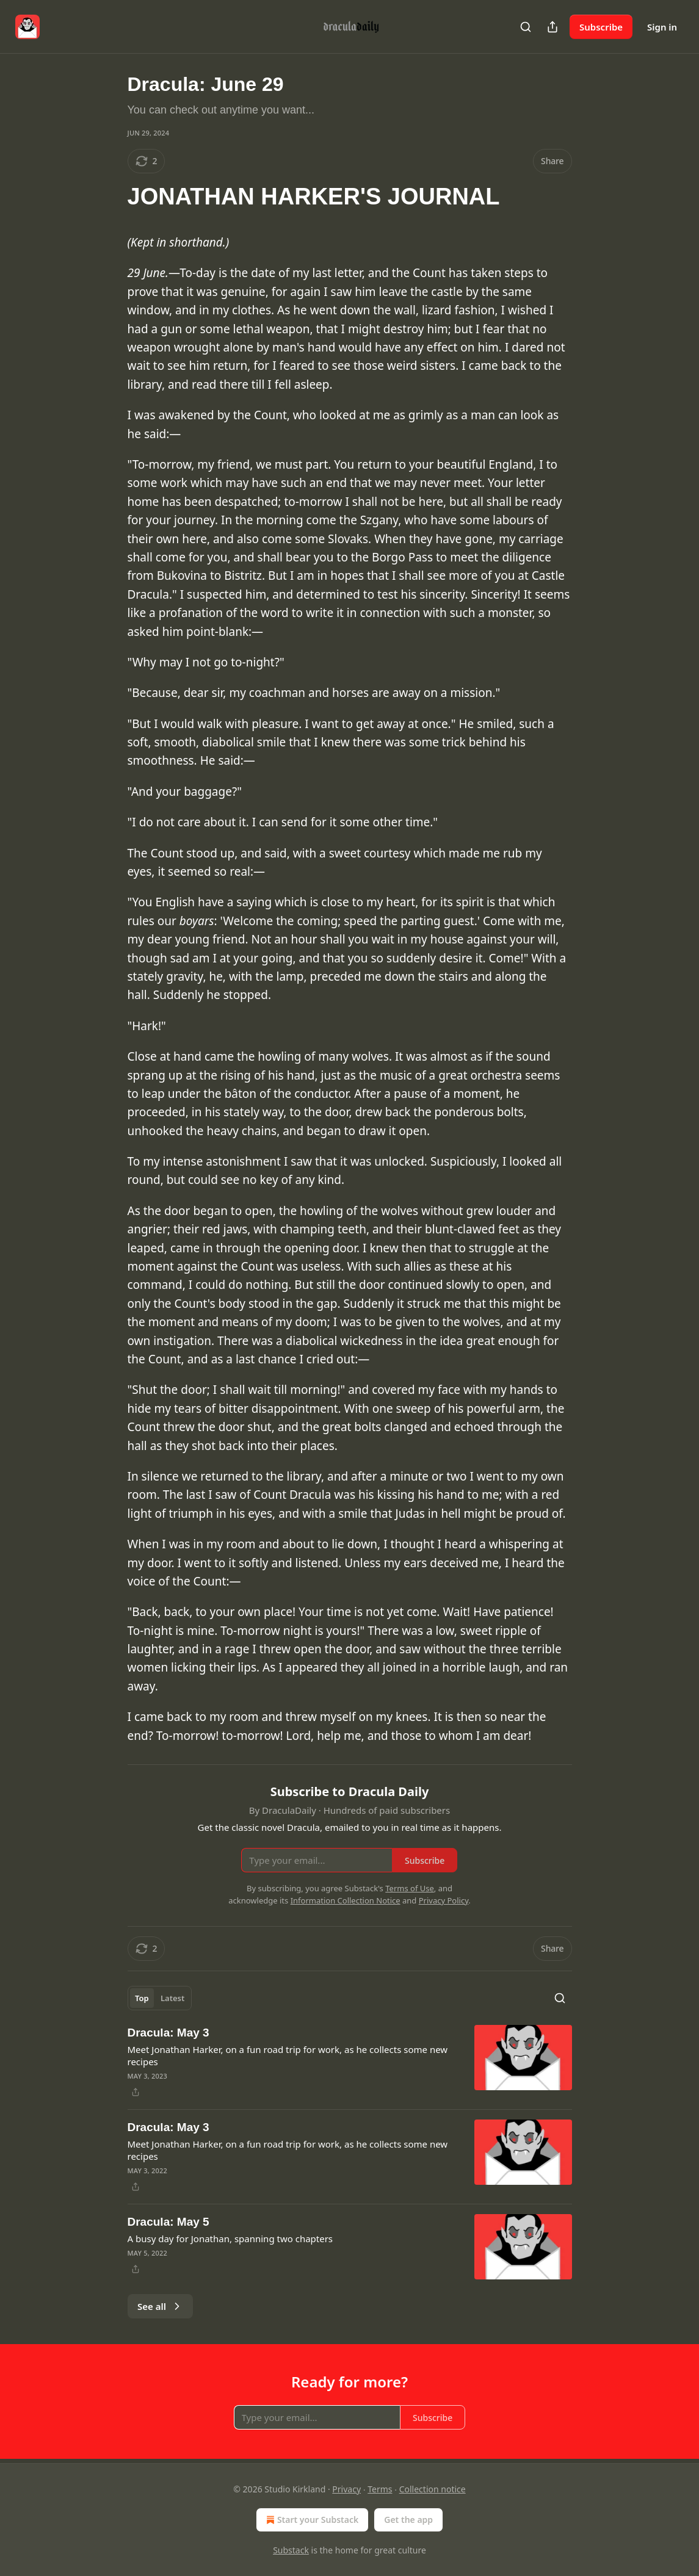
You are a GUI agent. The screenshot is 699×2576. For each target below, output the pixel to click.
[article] (350, 2062)
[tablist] (160, 1998)
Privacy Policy (444, 1900)
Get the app (408, 2519)
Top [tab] (142, 1998)
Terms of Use (409, 1888)
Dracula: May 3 (168, 2032)
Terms (380, 2489)
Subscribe (601, 27)
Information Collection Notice (345, 1900)
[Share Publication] (552, 27)
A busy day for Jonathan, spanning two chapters (230, 2238)
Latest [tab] (172, 1998)
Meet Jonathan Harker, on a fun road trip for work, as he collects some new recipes (288, 2055)
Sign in (662, 27)
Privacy (346, 2489)
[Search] (525, 27)
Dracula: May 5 (168, 2221)
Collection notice (432, 2489)
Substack (291, 2550)
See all (160, 2306)
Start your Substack (311, 2520)
